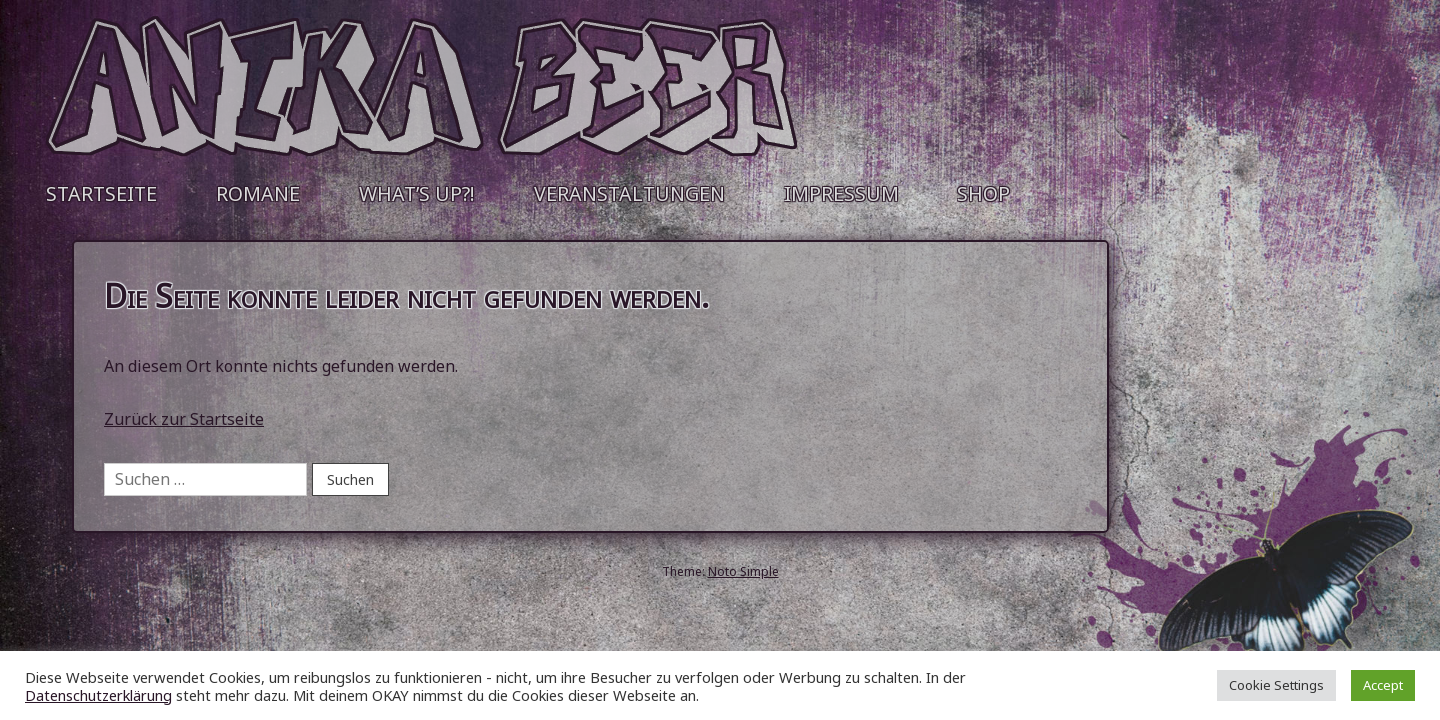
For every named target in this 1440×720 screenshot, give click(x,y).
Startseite (101, 193)
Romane (258, 193)
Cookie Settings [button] (1276, 685)
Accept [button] (1383, 685)
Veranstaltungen (629, 193)
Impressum (841, 193)
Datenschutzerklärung (98, 695)
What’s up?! (417, 193)
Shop (983, 193)
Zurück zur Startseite (184, 419)
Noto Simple (743, 571)
